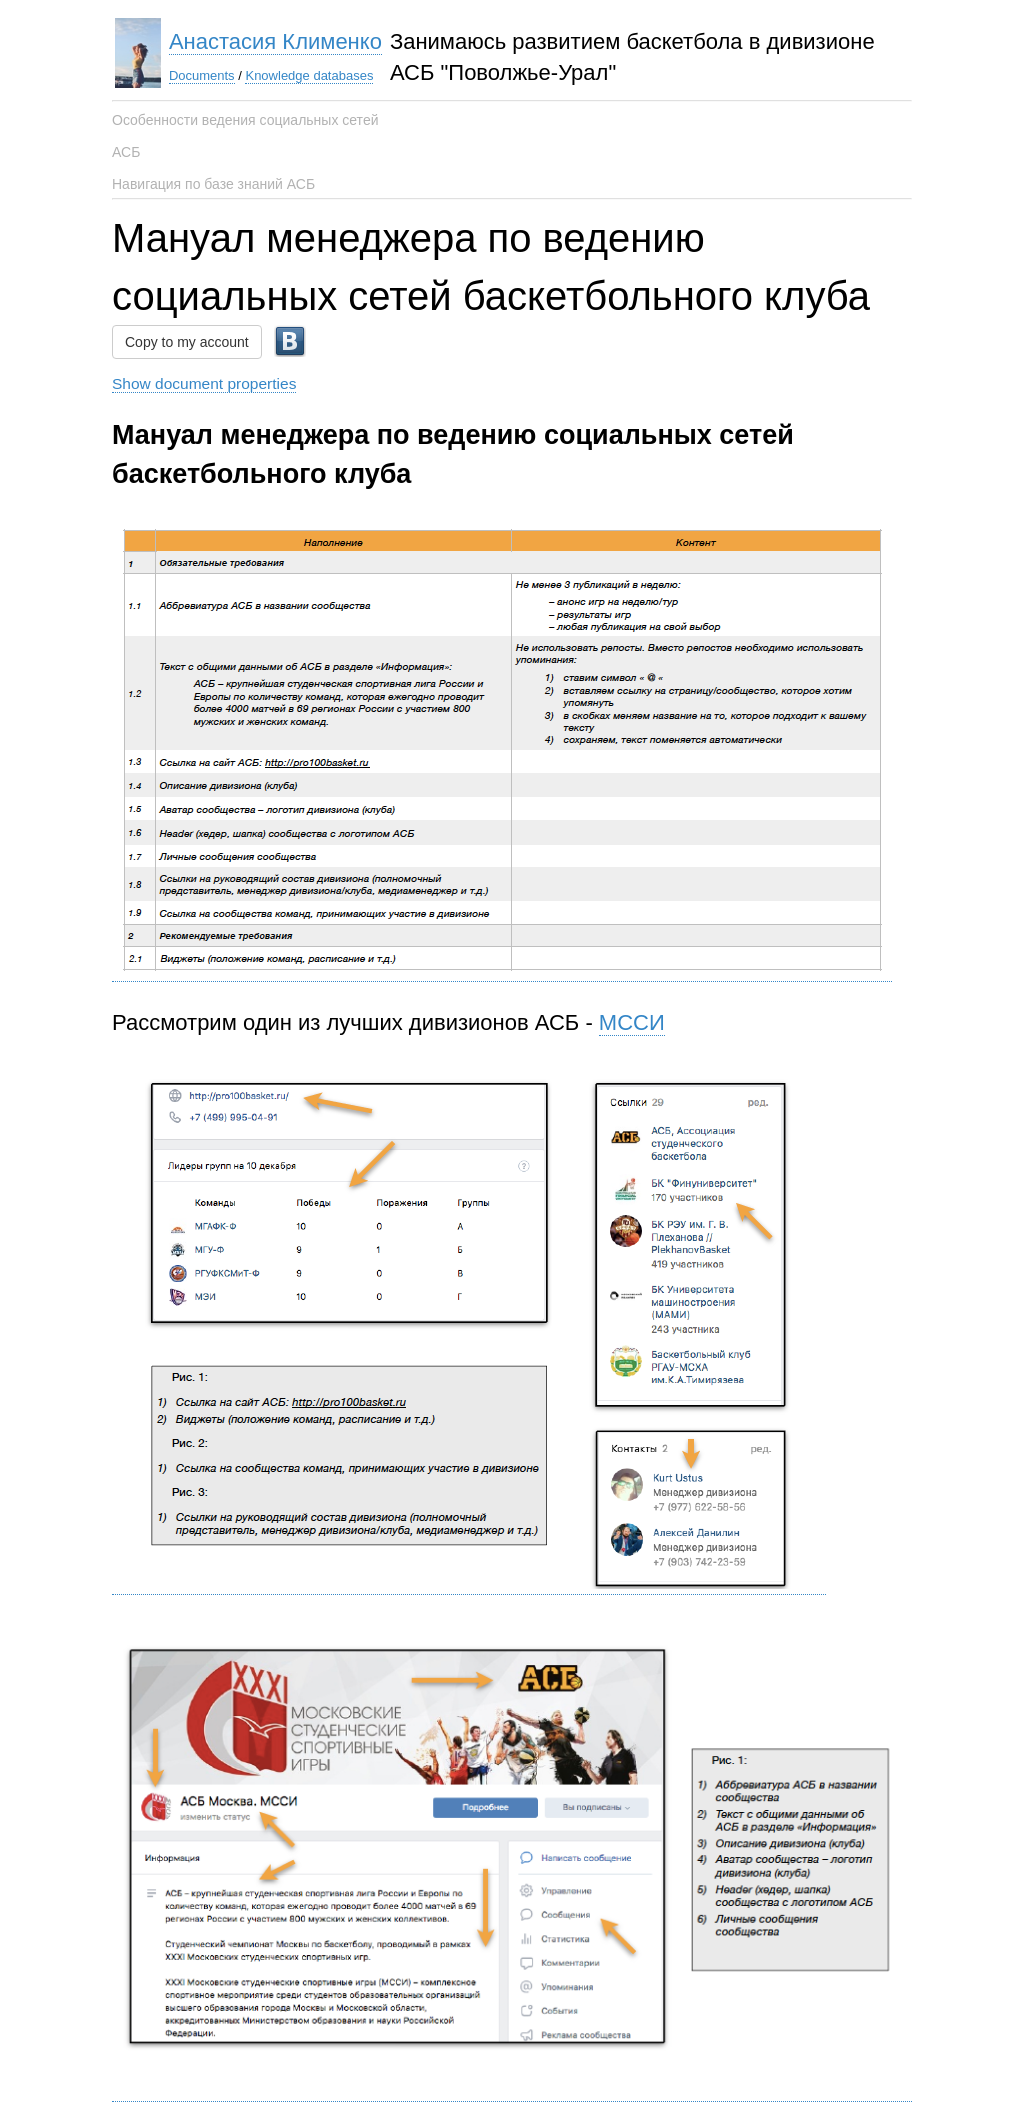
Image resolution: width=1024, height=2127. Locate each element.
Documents (202, 75)
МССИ (632, 1022)
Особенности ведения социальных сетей (245, 120)
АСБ (126, 152)
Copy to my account (187, 342)
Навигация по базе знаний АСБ (213, 184)
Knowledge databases (309, 75)
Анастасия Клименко (275, 41)
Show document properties (204, 383)
